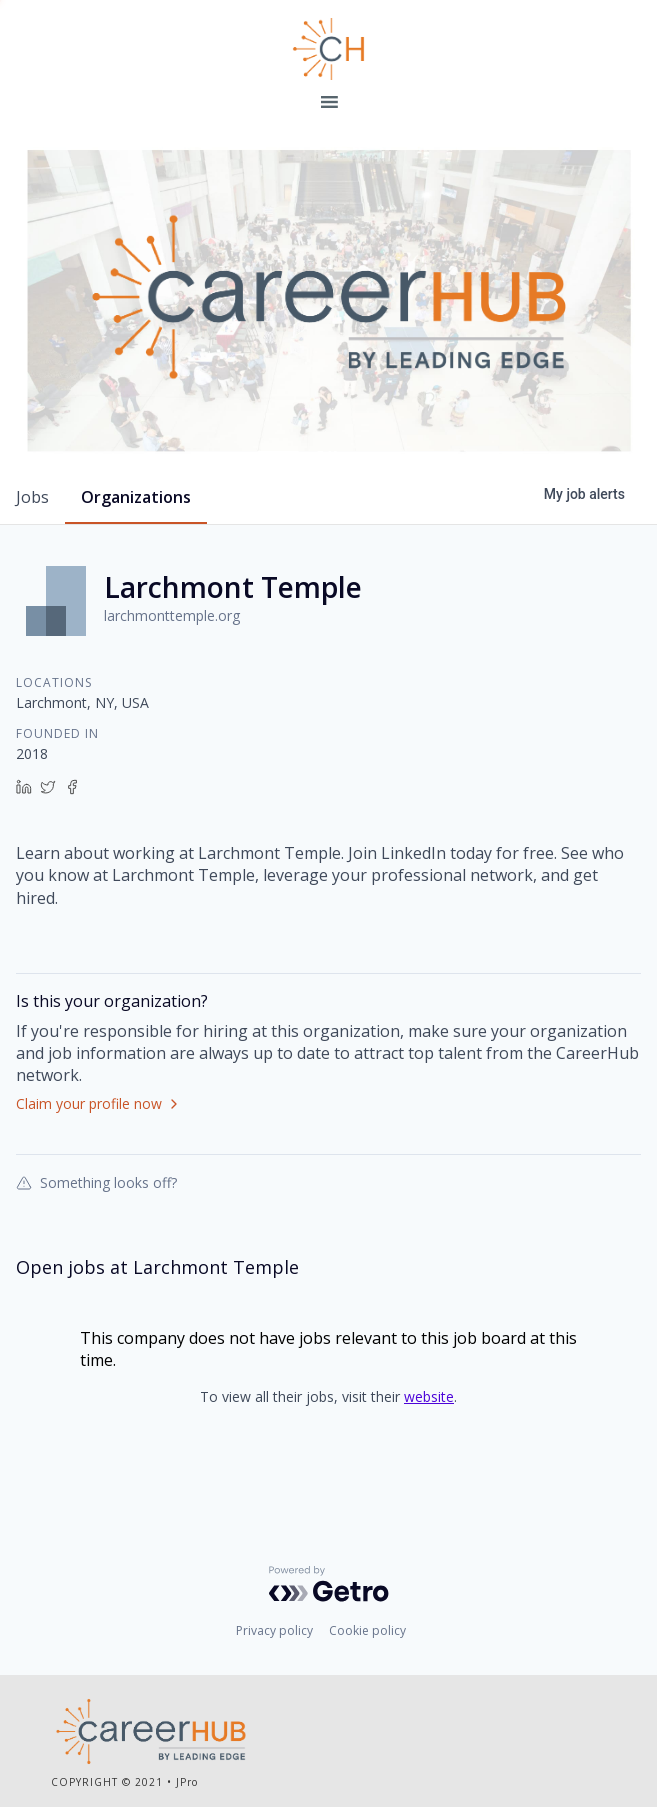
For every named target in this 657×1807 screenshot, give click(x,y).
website (429, 1396)
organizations (136, 497)
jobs (32, 497)
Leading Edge (328, 49)
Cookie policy (367, 1630)
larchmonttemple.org (172, 615)
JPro (187, 1782)
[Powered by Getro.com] (329, 1584)
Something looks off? (96, 1182)
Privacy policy (274, 1630)
